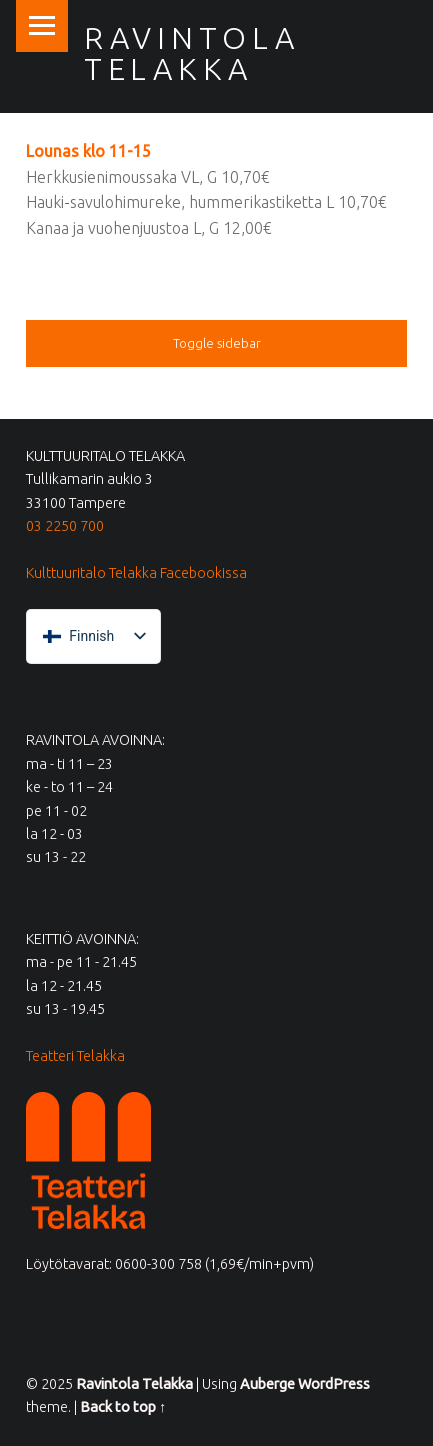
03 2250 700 (65, 526)
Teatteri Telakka (75, 1056)
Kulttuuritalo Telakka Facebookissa (136, 573)
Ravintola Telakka (192, 53)
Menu (42, 26)
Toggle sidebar (217, 343)
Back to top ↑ (123, 1407)
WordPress (334, 1384)
